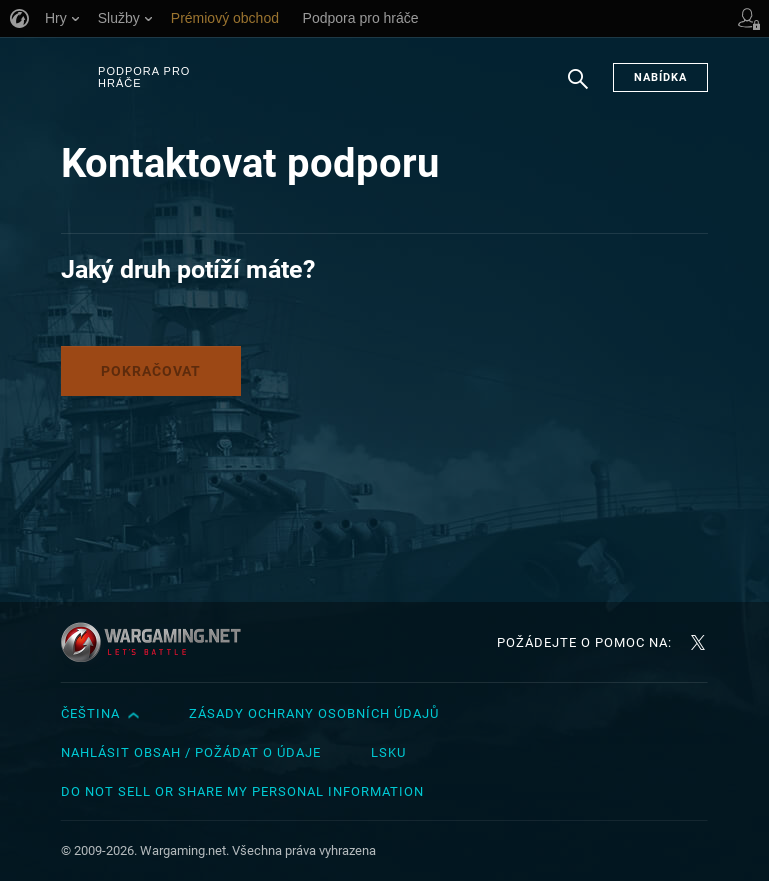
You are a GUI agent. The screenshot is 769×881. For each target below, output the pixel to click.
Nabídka (660, 77)
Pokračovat (151, 371)
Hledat (578, 89)
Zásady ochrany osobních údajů (314, 713)
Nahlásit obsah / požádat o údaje (191, 752)
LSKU (388, 752)
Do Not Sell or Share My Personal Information (242, 791)
